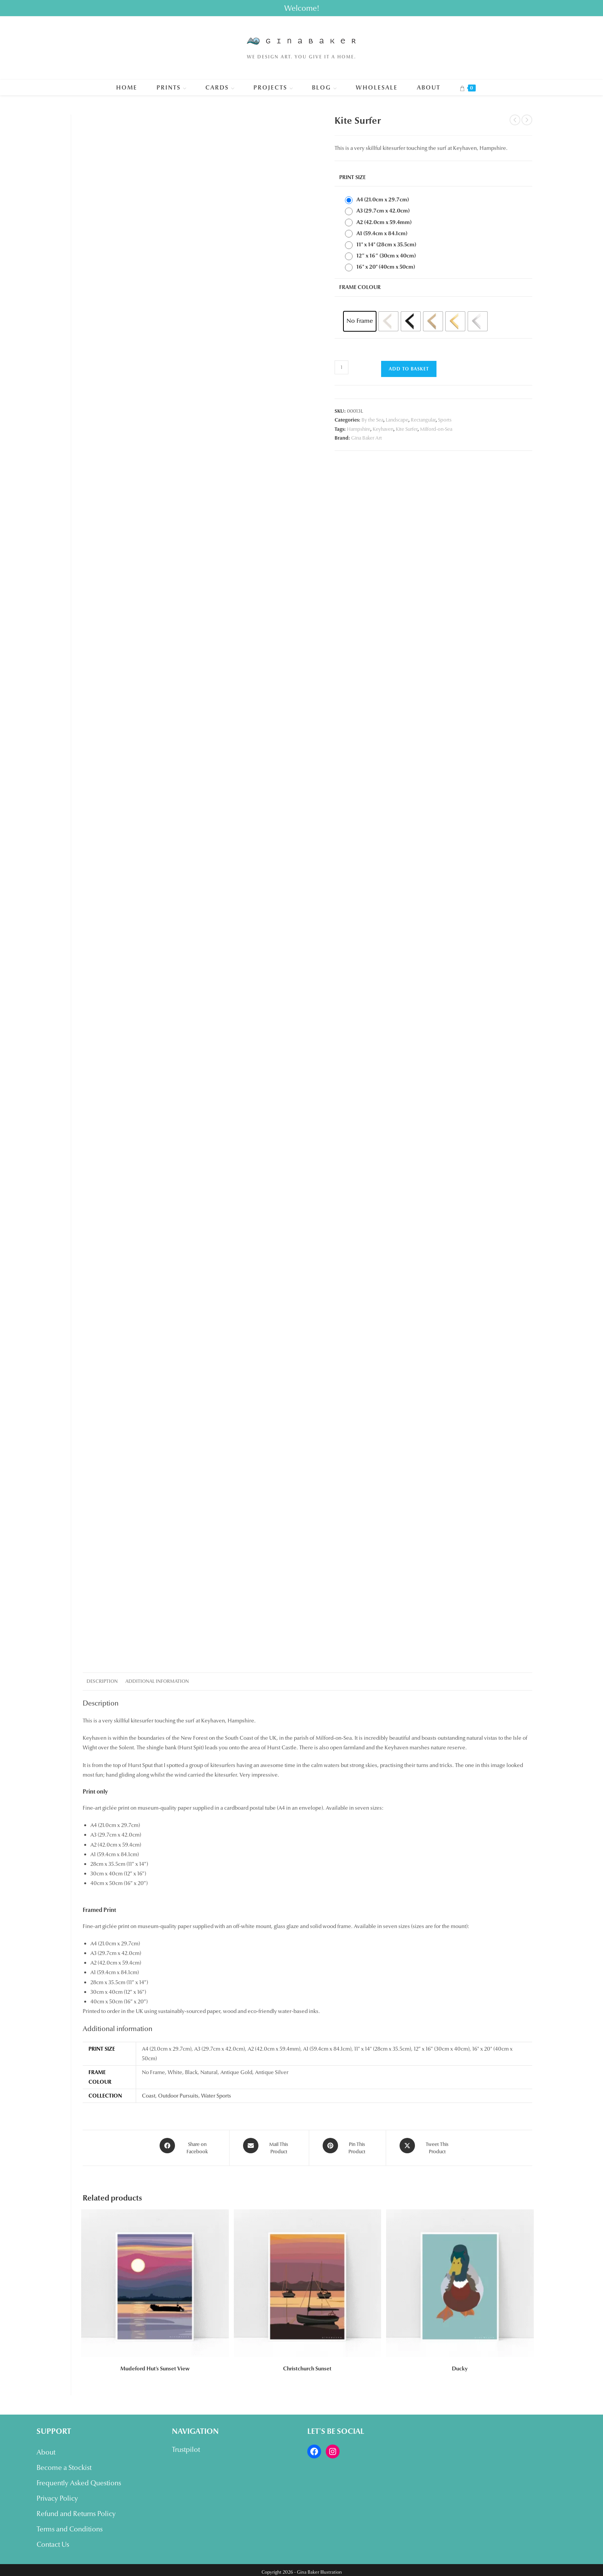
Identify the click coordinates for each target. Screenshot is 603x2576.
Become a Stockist (64, 2463)
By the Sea (372, 420)
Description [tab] (102, 1681)
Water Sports (216, 2095)
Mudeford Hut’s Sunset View (155, 2363)
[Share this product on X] (428, 2145)
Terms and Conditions (70, 2525)
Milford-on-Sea (436, 429)
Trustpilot (186, 2445)
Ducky (460, 2363)
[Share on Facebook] (188, 2145)
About (46, 2448)
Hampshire (358, 429)
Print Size (352, 177)
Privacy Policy (57, 2494)
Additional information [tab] (157, 1681)
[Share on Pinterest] (347, 2145)
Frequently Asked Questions (79, 2479)
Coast (148, 2095)
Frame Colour (360, 287)
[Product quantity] (341, 367)
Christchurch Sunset (307, 2363)
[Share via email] (269, 2145)
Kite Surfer (407, 429)
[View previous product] (515, 120)
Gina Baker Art (366, 438)
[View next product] (526, 120)
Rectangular (423, 420)
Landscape (397, 420)
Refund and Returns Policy (76, 2509)
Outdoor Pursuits (178, 2095)
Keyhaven (383, 429)
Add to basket (409, 369)
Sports (444, 420)
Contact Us (53, 2540)
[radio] (378, 199)
